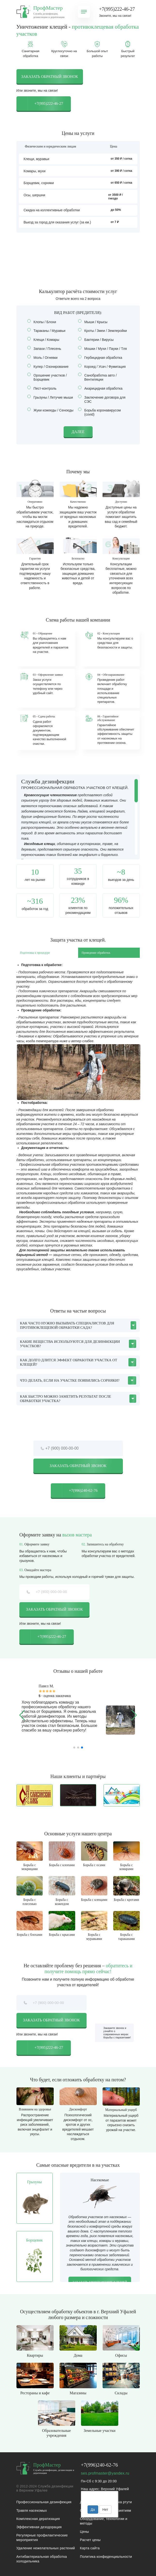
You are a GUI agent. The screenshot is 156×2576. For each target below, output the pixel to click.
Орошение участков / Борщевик (47, 377)
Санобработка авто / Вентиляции (97, 377)
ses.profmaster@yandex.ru (105, 2473)
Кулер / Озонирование (49, 367)
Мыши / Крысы (94, 322)
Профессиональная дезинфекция (44, 2502)
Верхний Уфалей (115, 2489)
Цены (84, 2532)
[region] (78, 816)
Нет (105, 2509)
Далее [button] (78, 432)
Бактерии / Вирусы (97, 340)
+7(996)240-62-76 (74, 1490)
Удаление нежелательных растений (45, 2548)
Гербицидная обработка (102, 358)
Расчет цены (90, 2540)
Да (93, 2509)
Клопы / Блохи (43, 322)
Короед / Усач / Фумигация (103, 367)
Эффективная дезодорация (39, 2527)
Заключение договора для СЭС (102, 399)
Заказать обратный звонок (49, 76)
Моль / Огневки (44, 358)
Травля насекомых (31, 2510)
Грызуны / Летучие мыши (51, 397)
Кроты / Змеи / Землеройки (103, 331)
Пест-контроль (43, 388)
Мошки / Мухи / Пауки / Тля (103, 349)
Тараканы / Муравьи (48, 331)
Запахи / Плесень (45, 349)
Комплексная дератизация (38, 2519)
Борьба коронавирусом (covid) (99, 412)
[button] (22, 1715)
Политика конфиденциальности (106, 2557)
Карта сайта (90, 2548)
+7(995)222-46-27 (117, 9)
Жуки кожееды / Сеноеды (52, 410)
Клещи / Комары (44, 340)
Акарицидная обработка (102, 388)
